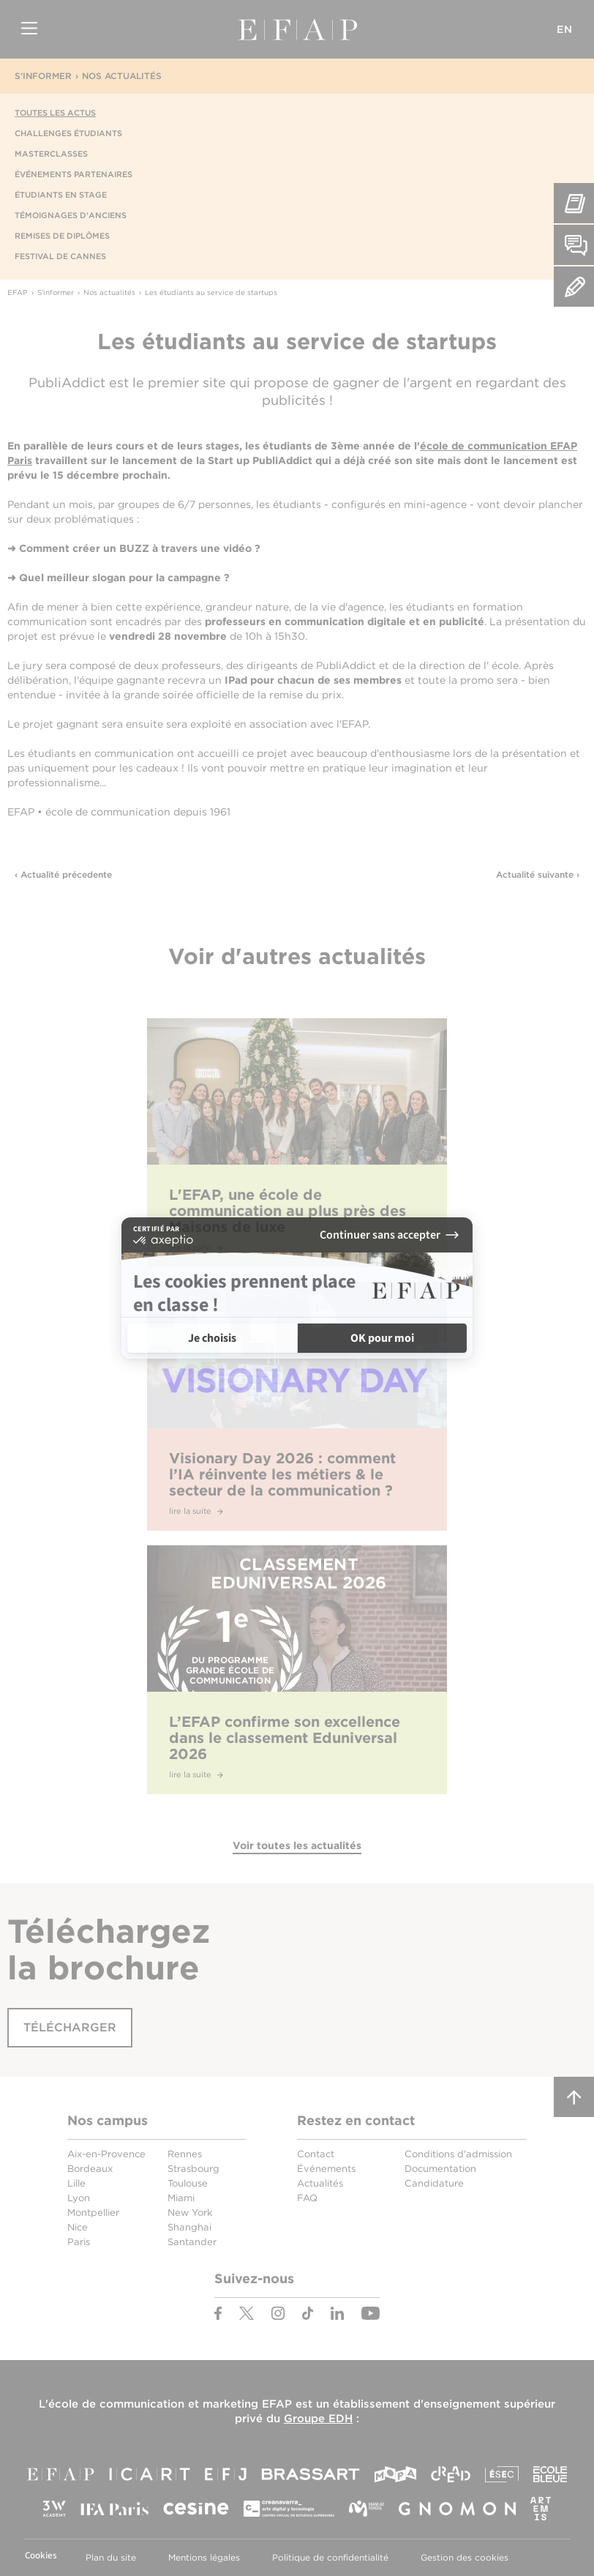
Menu (29, 29)
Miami (181, 2197)
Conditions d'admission (458, 2153)
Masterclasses (51, 154)
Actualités (320, 2183)
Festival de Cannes (60, 256)
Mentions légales (204, 2557)
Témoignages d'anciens (71, 215)
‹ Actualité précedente (63, 874)
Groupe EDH (318, 2418)
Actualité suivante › (537, 874)
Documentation (440, 2168)
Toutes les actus (55, 113)
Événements (326, 2168)
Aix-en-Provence (106, 2153)
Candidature (434, 2183)
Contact (315, 2153)
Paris (78, 2241)
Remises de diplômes (62, 236)
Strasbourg (193, 2168)
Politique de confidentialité (330, 2557)
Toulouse (188, 2183)
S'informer (43, 75)
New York (190, 2212)
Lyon (78, 2197)
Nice (77, 2227)
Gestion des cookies (464, 2557)
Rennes (185, 2153)
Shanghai (189, 2227)
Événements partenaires (73, 174)
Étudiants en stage (61, 195)
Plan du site (111, 2557)
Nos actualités (122, 75)
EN (565, 29)
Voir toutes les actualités (297, 1845)
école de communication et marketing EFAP (170, 2404)
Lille (76, 2183)
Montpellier (93, 2212)
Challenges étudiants (68, 133)
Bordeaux (90, 2168)
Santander (192, 2241)
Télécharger (69, 2027)
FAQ (307, 2197)
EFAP (297, 29)
